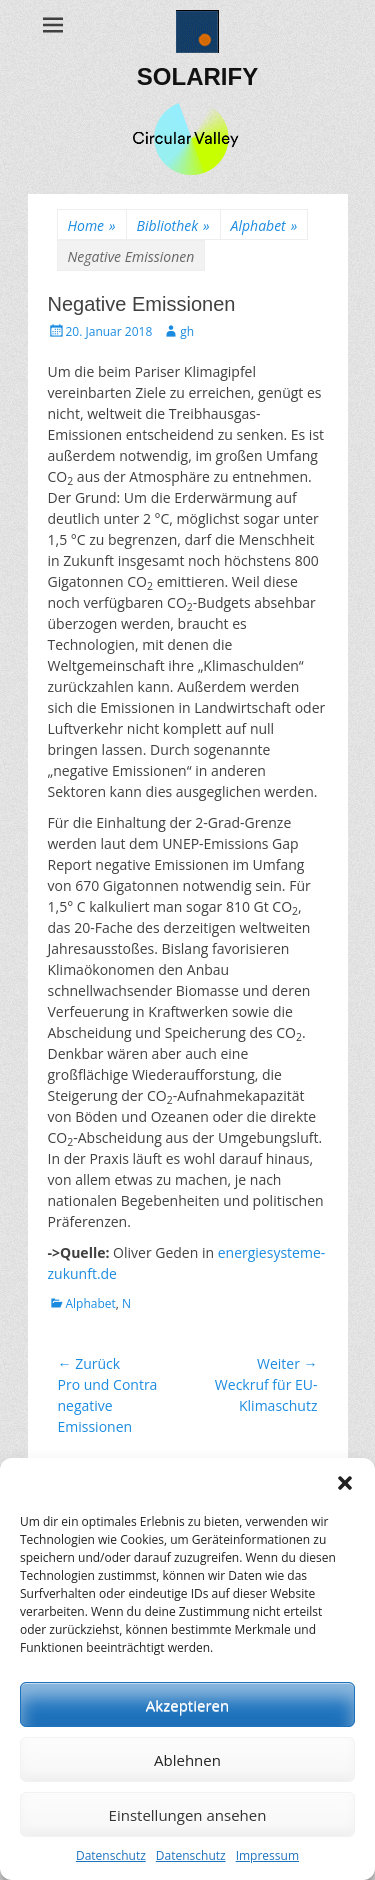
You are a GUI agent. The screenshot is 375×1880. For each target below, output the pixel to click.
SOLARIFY (197, 76)
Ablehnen (187, 1760)
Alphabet (264, 225)
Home (92, 225)
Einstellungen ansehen (188, 1815)
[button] (345, 1483)
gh (187, 331)
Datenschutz (111, 1855)
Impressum (267, 1855)
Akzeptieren (187, 1705)
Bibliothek (173, 225)
